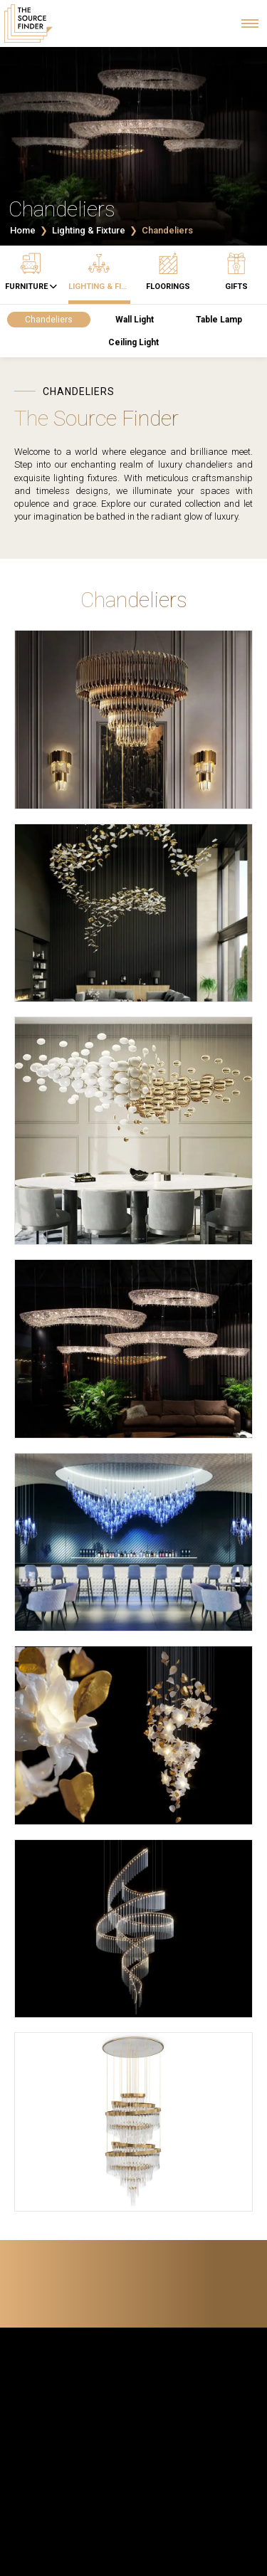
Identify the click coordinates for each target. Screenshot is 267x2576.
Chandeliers (49, 320)
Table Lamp (219, 320)
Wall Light (134, 320)
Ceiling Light (133, 342)
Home (23, 230)
